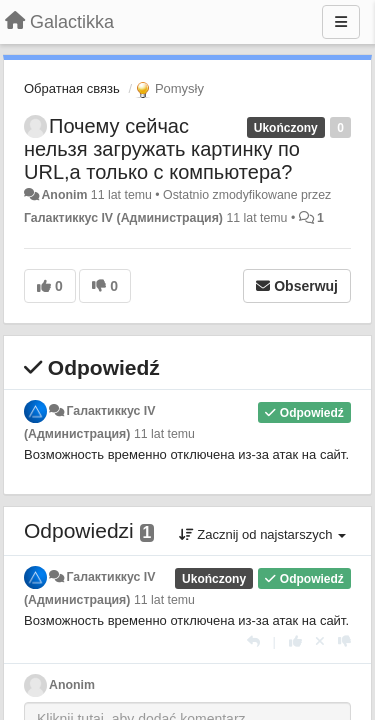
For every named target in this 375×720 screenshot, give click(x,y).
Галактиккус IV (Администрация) (123, 218)
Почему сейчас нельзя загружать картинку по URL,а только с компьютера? (162, 149)
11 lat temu (164, 434)
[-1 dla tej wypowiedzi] (344, 641)
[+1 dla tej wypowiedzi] (295, 641)
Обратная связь (72, 88)
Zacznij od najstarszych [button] (262, 534)
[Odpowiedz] (253, 641)
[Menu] (341, 22)
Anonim (64, 195)
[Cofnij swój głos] (320, 641)
